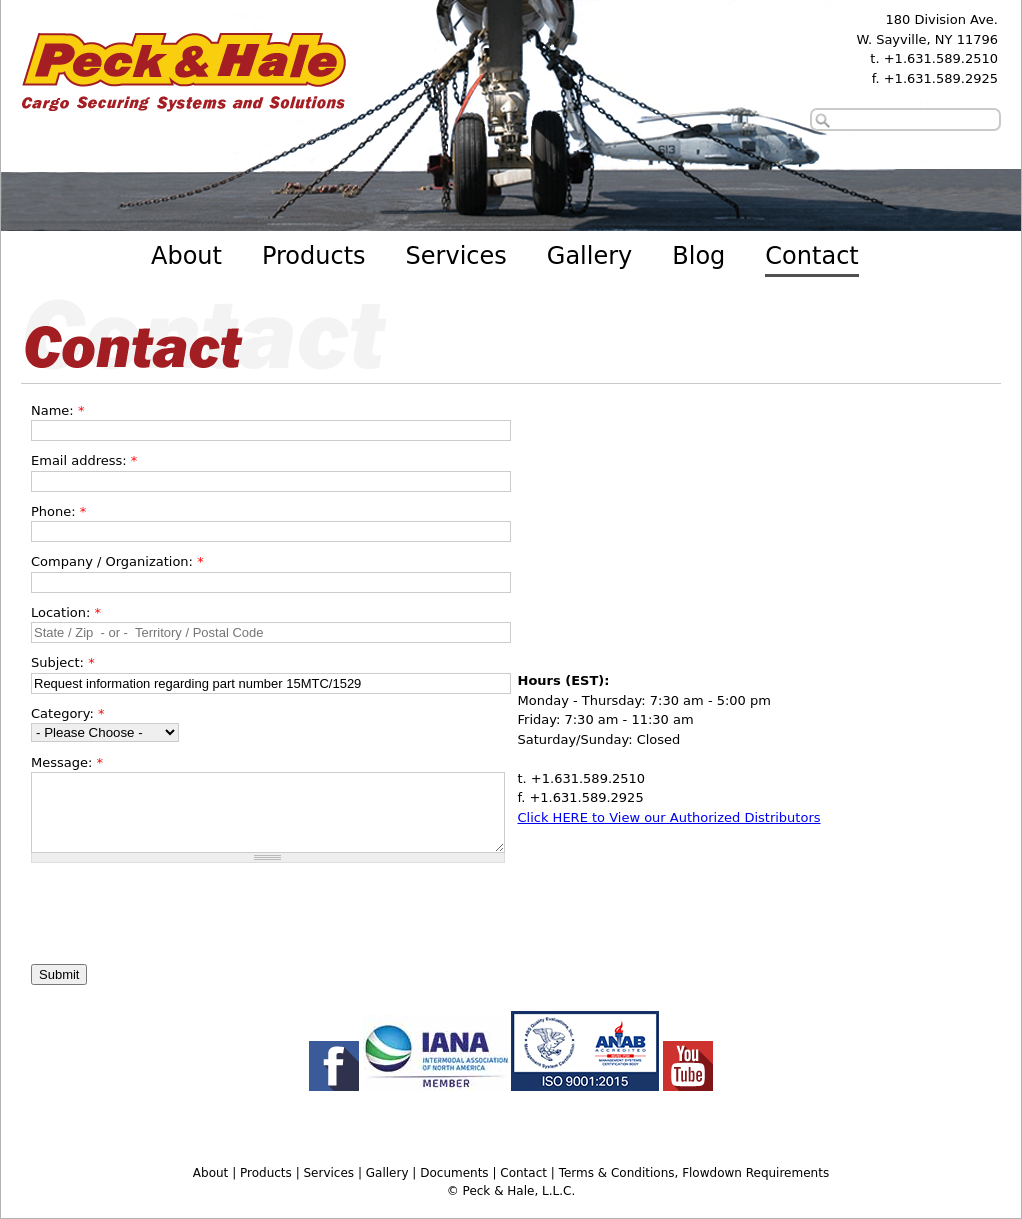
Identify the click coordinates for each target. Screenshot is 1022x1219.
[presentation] (183, 912)
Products (314, 256)
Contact (811, 256)
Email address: (84, 460)
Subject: (63, 662)
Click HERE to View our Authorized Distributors (669, 817)
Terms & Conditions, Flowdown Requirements (694, 1173)
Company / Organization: (117, 561)
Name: (57, 410)
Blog (698, 256)
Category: (67, 713)
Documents (454, 1173)
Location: (66, 612)
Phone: (58, 511)
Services (456, 256)
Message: (67, 762)
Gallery (589, 256)
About (186, 256)
